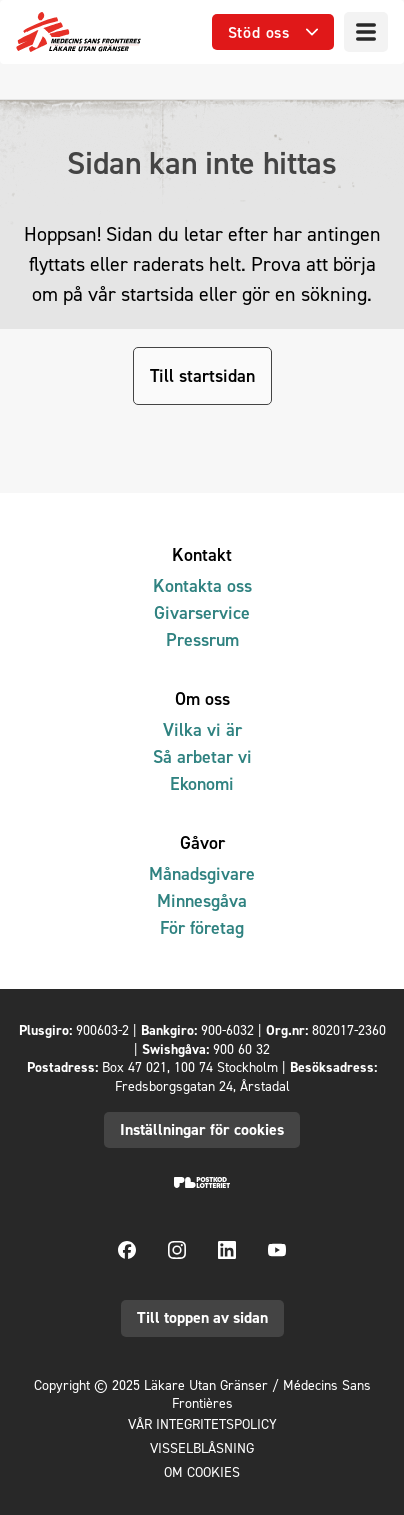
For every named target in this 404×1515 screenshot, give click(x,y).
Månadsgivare (202, 873)
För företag (202, 927)
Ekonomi (202, 783)
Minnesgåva (202, 900)
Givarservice (202, 612)
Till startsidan (202, 375)
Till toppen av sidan (202, 1317)
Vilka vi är (202, 729)
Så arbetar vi (202, 756)
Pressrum (202, 639)
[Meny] (366, 32)
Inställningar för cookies (202, 1129)
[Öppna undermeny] (273, 32)
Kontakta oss (202, 585)
